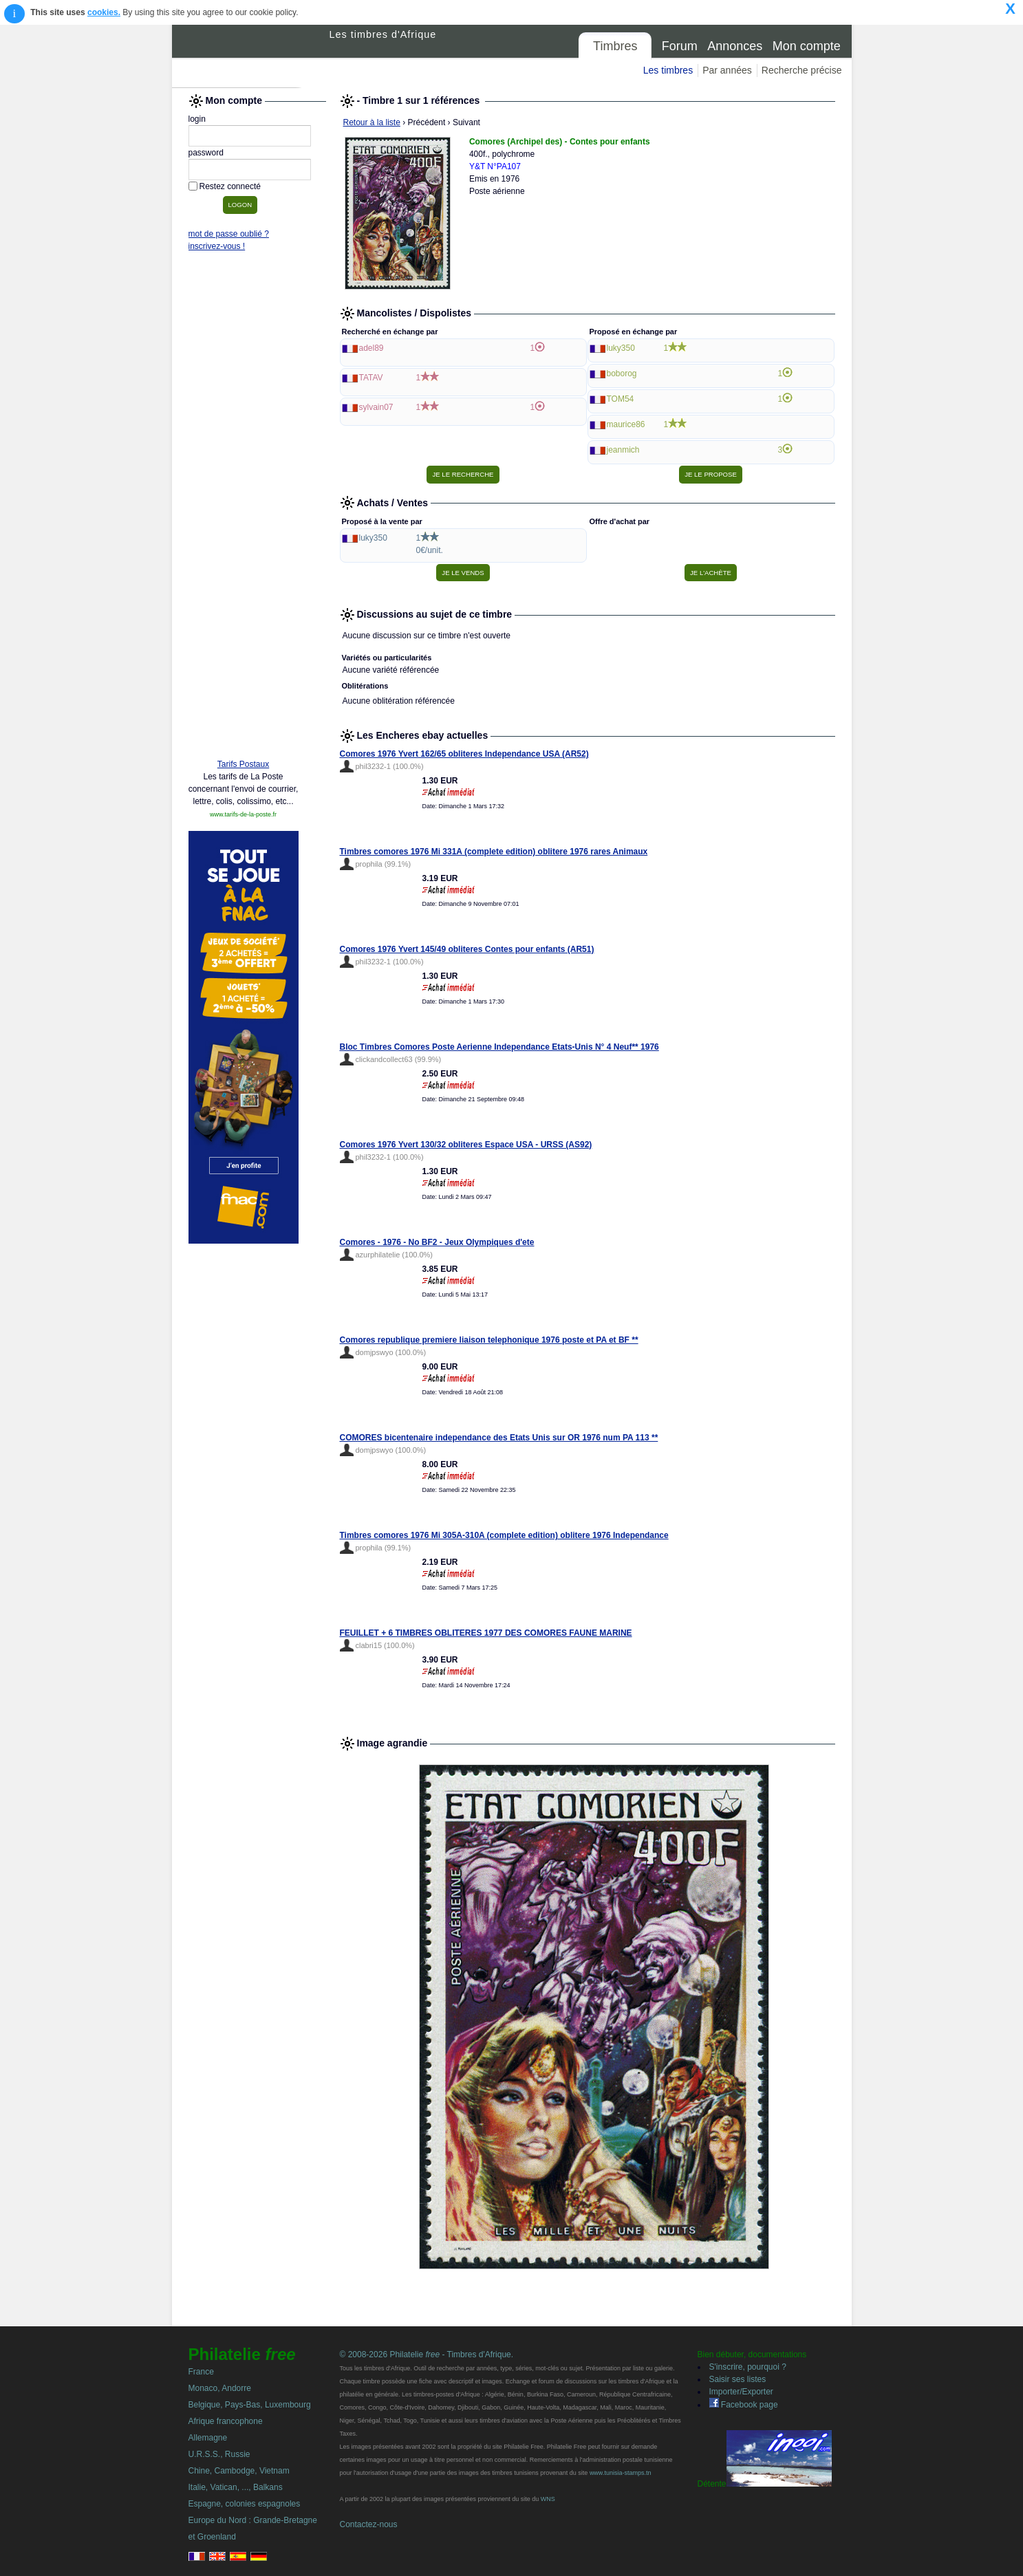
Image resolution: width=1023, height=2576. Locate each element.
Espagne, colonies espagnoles (245, 2504)
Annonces (734, 46)
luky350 (621, 348)
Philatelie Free (251, 56)
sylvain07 (376, 407)
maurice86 (626, 424)
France (201, 2372)
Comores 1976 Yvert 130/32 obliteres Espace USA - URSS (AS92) (466, 1144)
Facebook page (743, 2405)
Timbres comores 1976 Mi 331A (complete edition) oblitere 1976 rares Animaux (494, 851)
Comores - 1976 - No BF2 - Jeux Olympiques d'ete (437, 1242)
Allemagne (208, 2438)
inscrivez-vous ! (217, 246)
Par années (727, 70)
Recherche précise (802, 70)
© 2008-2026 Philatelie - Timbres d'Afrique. (427, 2354)
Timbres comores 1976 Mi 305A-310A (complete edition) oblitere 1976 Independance (504, 1535)
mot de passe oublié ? (229, 234)
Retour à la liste (371, 122)
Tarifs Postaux (243, 764)
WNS (548, 2499)
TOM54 (620, 399)
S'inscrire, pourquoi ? (747, 2367)
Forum (680, 46)
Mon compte (807, 46)
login (197, 119)
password (206, 153)
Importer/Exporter (741, 2391)
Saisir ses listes (737, 2379)
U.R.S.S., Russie (219, 2454)
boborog (622, 373)
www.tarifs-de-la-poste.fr (243, 814)
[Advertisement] (244, 538)
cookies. (103, 12)
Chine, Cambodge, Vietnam (239, 2471)
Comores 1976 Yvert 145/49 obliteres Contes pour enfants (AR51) (467, 949)
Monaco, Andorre (220, 2388)
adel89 (371, 348)
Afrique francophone (226, 2421)
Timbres (615, 46)
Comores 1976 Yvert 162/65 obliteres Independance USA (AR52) (464, 754)
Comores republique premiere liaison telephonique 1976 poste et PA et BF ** (489, 1340)
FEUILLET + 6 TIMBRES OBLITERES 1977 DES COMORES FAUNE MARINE (486, 1633)
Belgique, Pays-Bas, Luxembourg (250, 2405)
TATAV (371, 377)
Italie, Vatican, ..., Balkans (236, 2487)
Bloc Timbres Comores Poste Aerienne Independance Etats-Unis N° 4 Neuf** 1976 (499, 1047)
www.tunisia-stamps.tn (621, 2472)
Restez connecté (230, 186)
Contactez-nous (369, 2524)
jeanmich (623, 450)
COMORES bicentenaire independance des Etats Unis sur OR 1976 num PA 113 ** (499, 1437)
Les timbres (668, 70)
